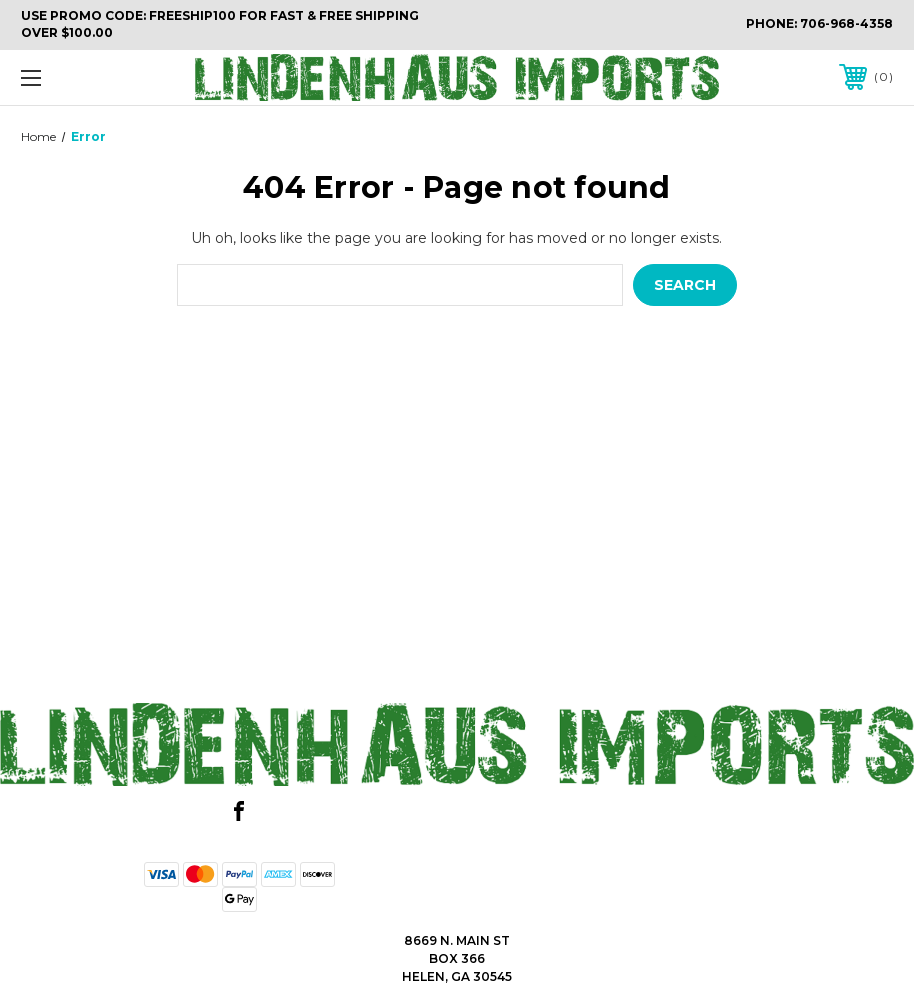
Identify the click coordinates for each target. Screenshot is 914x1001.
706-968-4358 (846, 23)
